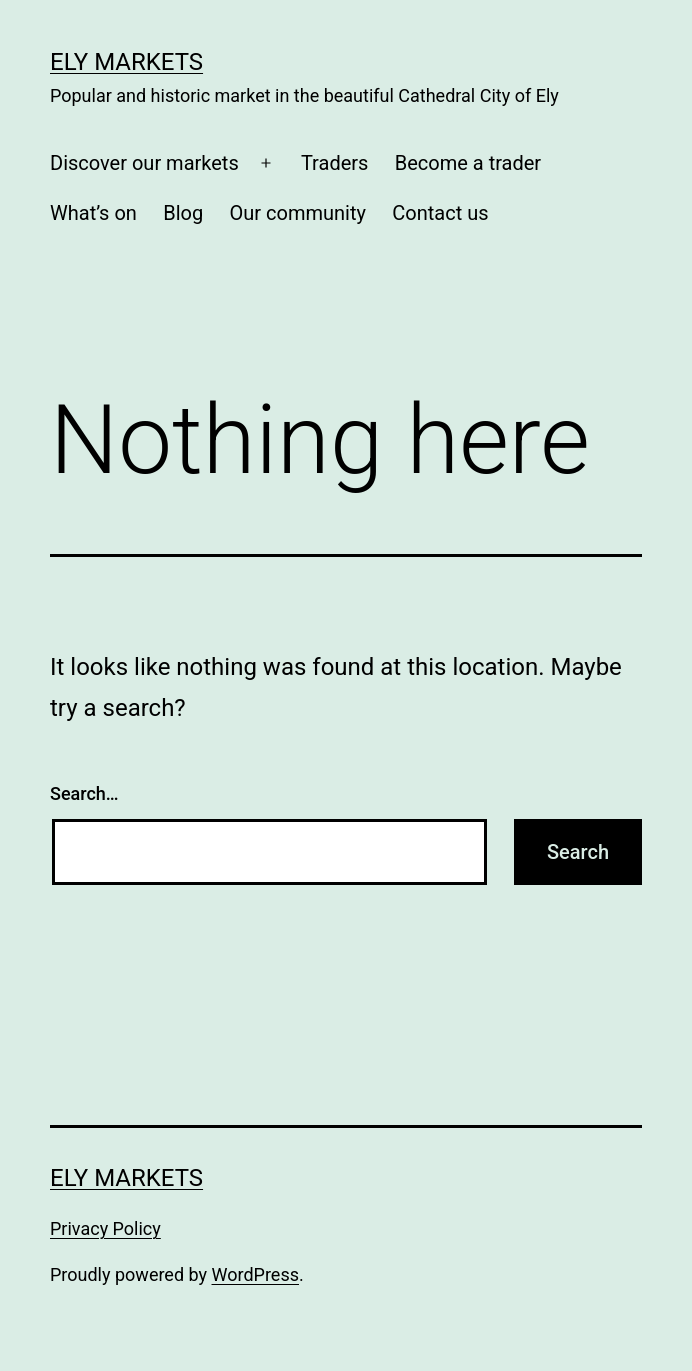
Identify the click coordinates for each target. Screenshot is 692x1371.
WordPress (255, 1274)
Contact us (440, 213)
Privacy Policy (105, 1228)
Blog (183, 213)
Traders (334, 163)
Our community (298, 213)
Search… (84, 793)
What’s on (93, 213)
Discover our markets (144, 163)
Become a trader (468, 163)
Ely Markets (126, 62)
